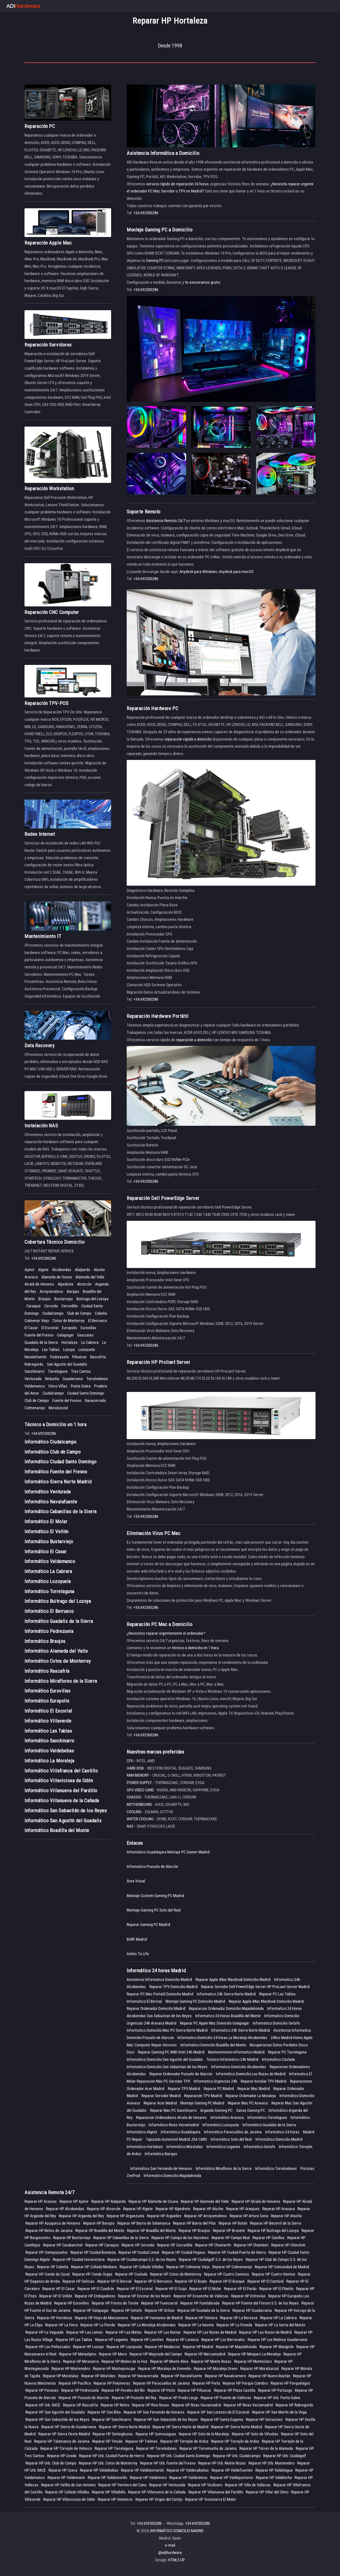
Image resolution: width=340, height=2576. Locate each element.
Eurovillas (88, 1327)
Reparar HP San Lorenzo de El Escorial (218, 2412)
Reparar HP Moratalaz (61, 2375)
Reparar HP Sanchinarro (111, 2419)
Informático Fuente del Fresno (55, 1471)
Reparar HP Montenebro (70, 2368)
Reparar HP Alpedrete (172, 2208)
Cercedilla (69, 1306)
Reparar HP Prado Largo (178, 2397)
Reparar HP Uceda (61, 2455)
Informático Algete (142, 2132)
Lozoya (69, 1349)
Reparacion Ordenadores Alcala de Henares (171, 2117)
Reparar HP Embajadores (95, 2296)
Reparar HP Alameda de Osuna (153, 2201)
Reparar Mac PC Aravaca (248, 2103)
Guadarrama (73, 1378)
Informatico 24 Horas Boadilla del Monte (228, 2015)
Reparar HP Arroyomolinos (205, 2215)
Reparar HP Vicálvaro (205, 2485)
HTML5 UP (176, 2560)
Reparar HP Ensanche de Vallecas (200, 2296)
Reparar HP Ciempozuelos (46, 2252)
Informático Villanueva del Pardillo (60, 1790)
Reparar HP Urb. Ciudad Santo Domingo (178, 2455)
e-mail (170, 2545)
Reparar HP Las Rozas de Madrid (209, 2332)
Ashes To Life (138, 1953)
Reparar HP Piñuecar (194, 2390)
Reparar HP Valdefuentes (232, 2470)
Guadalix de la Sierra (41, 1342)
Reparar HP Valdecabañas (188, 2470)
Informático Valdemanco (49, 1561)
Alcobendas (61, 1269)
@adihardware (170, 2552)
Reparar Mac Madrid (253, 2088)
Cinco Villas (57, 1386)
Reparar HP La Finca (61, 2325)
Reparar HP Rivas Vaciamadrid (196, 2405)
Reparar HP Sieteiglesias (113, 2434)
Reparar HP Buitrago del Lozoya (273, 2230)
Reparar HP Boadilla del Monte (99, 2230)
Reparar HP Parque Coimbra (245, 2383)
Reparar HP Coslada (131, 2274)
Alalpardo (82, 1269)
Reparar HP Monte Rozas (211, 2361)
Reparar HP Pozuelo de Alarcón (84, 2397)
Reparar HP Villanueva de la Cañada (157, 2492)
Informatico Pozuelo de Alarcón (152, 1866)
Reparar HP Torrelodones (156, 2448)
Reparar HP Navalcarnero (225, 2375)
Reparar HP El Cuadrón (95, 2288)
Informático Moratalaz (184, 2146)
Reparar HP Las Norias (162, 2332)
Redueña (52, 1378)
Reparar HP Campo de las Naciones (180, 2237)
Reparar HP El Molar (205, 2288)
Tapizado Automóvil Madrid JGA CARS (176, 2139)
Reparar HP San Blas (104, 2412)
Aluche (99, 1269)
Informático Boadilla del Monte (56, 1830)
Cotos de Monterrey (69, 1320)
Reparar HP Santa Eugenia (222, 2419)
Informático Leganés (223, 2146)
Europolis (69, 1327)
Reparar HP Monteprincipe (114, 2368)
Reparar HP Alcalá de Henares (256, 2201)
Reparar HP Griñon (160, 2310)
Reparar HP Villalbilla (108, 2492)
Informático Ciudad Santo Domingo (60, 1461)
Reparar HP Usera (63, 2470)
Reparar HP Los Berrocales (223, 2339)
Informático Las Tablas (48, 1731)
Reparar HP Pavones (42, 2390)
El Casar (31, 1327)
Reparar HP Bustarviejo (72, 2237)
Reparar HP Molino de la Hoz (124, 2361)
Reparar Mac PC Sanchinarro (173, 2110)
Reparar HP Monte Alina (169, 2361)
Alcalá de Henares (39, 1284)
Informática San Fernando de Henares (161, 2168)
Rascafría (98, 1357)
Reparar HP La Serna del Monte (280, 2325)
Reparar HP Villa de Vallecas (248, 2485)
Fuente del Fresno (38, 1335)
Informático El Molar (45, 1521)
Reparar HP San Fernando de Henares (154, 2412)
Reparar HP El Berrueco (153, 2281)
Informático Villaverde (47, 1721)
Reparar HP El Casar (58, 2288)
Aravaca (31, 1277)
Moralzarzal (58, 1407)
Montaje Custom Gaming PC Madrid (155, 1895)
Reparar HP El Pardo (240, 2288)
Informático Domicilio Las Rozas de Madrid (250, 2074)
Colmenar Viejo (36, 1320)
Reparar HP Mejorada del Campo (156, 2354)
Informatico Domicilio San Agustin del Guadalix (165, 2059)
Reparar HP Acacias (40, 2201)
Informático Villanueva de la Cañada (61, 1800)
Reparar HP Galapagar (91, 2310)
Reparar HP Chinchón (288, 2245)
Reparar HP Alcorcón (103, 2208)
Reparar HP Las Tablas (74, 2339)
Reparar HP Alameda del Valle (205, 2201)
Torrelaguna (57, 1371)
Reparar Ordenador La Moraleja (251, 2095)
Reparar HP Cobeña (52, 2266)
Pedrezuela (59, 1357)
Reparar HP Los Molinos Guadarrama (277, 2339)
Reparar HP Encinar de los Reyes (144, 2296)
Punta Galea (81, 1386)
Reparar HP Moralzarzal (259, 2368)
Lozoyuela (86, 1349)
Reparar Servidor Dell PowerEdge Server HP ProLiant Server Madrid (255, 1986)
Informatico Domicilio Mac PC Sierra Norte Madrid (167, 2030)
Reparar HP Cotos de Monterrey (175, 2274)
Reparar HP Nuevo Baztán (269, 2375)
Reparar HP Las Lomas (84, 2332)
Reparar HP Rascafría (80, 2405)
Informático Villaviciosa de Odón (58, 1780)
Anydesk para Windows (198, 571)
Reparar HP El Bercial (114, 2281)
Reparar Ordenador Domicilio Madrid (156, 2008)
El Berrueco (97, 1320)
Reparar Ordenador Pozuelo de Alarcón (180, 2074)
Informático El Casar (45, 1551)
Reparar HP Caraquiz (102, 2245)
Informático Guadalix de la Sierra (58, 1621)
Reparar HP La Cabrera (278, 2317)
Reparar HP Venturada (167, 2485)
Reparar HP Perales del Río (123, 2390)
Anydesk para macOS (236, 571)
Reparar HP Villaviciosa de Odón (69, 2499)
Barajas (73, 1291)
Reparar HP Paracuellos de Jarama (161, 2383)
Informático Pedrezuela (48, 1631)
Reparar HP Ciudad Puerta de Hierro (237, 2252)
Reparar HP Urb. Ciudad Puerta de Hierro (111, 2455)
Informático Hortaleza (145, 2146)
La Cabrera (90, 1342)
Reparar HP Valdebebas (99, 2470)
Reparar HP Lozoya (88, 2346)
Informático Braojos (44, 1641)
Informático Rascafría (46, 1671)
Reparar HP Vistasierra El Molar (210, 2499)
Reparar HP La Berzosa (238, 2317)
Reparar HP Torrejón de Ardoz (184, 2441)
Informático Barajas (161, 2153)
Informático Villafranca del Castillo (61, 1771)
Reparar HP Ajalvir (74, 2201)
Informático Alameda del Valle (56, 1651)
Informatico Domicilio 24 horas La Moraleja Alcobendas (222, 2037)
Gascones (85, 1335)
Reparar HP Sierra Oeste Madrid (64, 2434)
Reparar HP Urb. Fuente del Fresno (167, 2463)
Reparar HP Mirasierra (81, 2361)
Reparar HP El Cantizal (265, 2281)
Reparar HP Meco (113, 2354)
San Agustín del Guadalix (67, 1364)
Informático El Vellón (46, 1531)
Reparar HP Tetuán (107, 2441)
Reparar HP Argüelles (164, 2215)
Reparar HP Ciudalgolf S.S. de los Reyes (211, 2259)
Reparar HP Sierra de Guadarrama (68, 2426)
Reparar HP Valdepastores (231, 2477)
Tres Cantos (81, 1371)
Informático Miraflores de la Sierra (60, 1681)
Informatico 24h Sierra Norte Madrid (226, 1994)
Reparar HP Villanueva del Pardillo (215, 2492)
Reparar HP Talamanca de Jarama (62, 2441)
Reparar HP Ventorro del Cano (122, 2485)
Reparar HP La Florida (97, 2325)
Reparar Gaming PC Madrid (148, 1924)
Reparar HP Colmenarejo (232, 2266)
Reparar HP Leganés (111, 2339)
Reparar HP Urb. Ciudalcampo (237, 2455)
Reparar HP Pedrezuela (80, 2390)
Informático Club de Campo (52, 1452)
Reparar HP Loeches (147, 2339)
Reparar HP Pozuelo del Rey (134, 2397)
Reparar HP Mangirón (276, 2346)
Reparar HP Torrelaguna (114, 2448)
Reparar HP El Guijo (171, 2288)
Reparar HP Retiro (115, 2405)
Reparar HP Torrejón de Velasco (66, 2448)
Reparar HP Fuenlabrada (200, 2303)
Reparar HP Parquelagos (290, 2383)
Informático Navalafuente (50, 1502)
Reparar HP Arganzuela (125, 2215)
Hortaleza (69, 1342)
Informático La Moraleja (49, 1761)
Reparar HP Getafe (127, 2310)
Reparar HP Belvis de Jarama (49, 2230)
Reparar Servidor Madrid (161, 2095)
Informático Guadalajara (146, 1852)
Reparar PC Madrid (219, 2088)
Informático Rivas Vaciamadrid (174, 2124)
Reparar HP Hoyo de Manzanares (101, 2317)
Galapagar (65, 1335)
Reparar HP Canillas (268, 2237)
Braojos (44, 1298)
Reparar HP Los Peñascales (47, 2346)
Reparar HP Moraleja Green (216, 2368)
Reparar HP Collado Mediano (94, 2266)
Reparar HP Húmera (201, 2317)
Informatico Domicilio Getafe (276, 2023)
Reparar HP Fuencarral (159, 2303)
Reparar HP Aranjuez (243, 2208)
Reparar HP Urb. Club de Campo (50, 2463)
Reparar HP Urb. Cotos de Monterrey (108, 2463)
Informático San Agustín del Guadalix (63, 1820)
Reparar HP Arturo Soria (249, 2215)
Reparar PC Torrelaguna (287, 2052)
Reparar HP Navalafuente (181, 2375)
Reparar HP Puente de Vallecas (226, 2397)
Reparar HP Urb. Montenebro (271, 2463)
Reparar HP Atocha (286, 2215)
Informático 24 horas (282, 2132)
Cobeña (101, 1313)
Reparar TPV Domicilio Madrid (173, 1986)
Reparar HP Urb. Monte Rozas (222, 2463)
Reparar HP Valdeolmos (188, 2477)
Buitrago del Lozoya (92, 1298)
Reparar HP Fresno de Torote (115, 2303)
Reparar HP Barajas (99, 2223)
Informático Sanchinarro (49, 1741)
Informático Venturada (47, 1492)
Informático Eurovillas (47, 1691)
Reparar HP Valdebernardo (142, 2470)
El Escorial (49, 1327)
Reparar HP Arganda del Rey (81, 2215)
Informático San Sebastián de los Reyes (65, 1810)
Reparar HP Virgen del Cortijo (158, 2499)
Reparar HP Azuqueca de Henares (52, 2223)
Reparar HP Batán (233, 2223)
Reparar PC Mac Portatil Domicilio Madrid (160, 1994)
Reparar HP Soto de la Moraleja (204, 2434)
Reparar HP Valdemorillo (107, 2477)
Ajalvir (29, 1269)
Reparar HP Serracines (264, 2419)
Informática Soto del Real (231, 2139)
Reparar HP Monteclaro (253, 2361)
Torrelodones (97, 1378)
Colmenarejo (34, 1407)
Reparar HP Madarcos (162, 2346)
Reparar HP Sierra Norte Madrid (124, 2426)
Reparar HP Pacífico (75, 2383)
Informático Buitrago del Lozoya (57, 1601)
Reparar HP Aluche (208, 2208)
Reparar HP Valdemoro (148, 2477)
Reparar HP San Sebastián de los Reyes (57, 2419)
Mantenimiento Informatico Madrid (236, 2052)
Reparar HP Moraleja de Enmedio (164, 2368)
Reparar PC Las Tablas (277, 1994)
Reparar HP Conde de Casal (47, 2274)
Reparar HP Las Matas (124, 2332)
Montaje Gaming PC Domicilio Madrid (195, 2001)
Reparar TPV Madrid (184, 2088)
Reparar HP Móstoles (98, 2375)
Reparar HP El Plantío (276, 2288)
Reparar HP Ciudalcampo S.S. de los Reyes (141, 2259)
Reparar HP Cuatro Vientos (273, 2274)
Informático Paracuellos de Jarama (233, 2132)
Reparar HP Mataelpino (77, 2354)
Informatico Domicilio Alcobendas (238, 2066)
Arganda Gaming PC (216, 2110)
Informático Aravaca (227, 2117)
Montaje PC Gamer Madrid (188, 1852)
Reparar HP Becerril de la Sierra (275, 2223)
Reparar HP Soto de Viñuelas (255, 2434)
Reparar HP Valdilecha (274, 2477)
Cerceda (51, 1306)
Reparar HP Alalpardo (108, 2201)
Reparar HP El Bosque (227, 2281)
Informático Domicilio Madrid (278, 2139)
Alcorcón (84, 1284)
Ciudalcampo (52, 1313)
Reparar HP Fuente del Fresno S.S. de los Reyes (260, 2303)
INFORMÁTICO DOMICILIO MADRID (177, 2530)
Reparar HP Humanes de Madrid (157, 2317)
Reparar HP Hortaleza (54, 2317)
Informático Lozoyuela (47, 1581)
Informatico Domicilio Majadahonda (172, 2175)
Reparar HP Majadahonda (236, 2346)
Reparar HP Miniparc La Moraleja (254, 2354)
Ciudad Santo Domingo (85, 1393)
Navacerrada (95, 1400)
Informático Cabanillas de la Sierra (60, 1511)
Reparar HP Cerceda (138, 2245)
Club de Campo (79, 1313)
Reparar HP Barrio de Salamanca (143, 2223)
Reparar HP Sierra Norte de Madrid (180, 2426)
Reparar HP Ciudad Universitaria (79, 2259)
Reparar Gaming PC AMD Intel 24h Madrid (171, 2052)
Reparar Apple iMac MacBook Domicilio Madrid (233, 1979)
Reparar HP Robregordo (294, 2405)
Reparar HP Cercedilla (174, 2245)
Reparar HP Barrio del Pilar (194, 2223)
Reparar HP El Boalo (191, 2281)
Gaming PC (155, 260)
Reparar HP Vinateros (115, 2499)
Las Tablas (51, 1349)
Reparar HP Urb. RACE (42, 2405)
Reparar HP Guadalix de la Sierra (203, 2310)
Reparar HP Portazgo (275, 2390)
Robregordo (33, 1364)
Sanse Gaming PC (250, 2110)
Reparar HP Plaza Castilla (234, 2390)
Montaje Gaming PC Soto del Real (154, 1910)
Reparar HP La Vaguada (44, 2332)
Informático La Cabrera (48, 1571)
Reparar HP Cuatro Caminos (226, 2274)
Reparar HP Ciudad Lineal (138, 2252)
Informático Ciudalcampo (50, 1442)
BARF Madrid (137, 1939)
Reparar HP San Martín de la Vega (279, 2412)
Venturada (32, 1378)
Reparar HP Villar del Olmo (267, 2492)
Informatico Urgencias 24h (215, 2081)
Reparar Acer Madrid (160, 2103)
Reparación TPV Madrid (203, 2095)
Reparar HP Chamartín (213, 2245)
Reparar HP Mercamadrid (205, 2354)
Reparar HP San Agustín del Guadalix (55, 2412)
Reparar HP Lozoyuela (124, 2346)
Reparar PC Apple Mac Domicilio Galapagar (214, 2023)
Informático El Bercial (144, 2001)
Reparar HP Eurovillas (71, 2303)
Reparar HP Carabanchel (63, 2245)
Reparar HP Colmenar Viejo (188, 2266)
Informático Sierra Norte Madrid (58, 1481)
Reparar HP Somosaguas (156, 2434)
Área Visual (136, 1881)
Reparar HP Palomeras (112, 2383)
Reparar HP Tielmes (141, 2441)
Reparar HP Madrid (198, 2346)
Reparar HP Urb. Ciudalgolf (284, 2455)
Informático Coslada (278, 2059)
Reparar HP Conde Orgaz (92, 2274)
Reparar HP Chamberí (251, 2245)
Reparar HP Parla (206, 2383)
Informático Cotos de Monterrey (57, 1661)
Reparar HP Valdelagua (274, 2470)
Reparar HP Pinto (161, 2390)
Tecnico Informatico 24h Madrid (232, 2059)
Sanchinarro (34, 1371)
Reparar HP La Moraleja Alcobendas (147, 2325)
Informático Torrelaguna (49, 1591)
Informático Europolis (46, 1701)
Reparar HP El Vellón (55, 2296)
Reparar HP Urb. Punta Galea (277, 2397)
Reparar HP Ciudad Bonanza (93, 2252)
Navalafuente (35, 1357)
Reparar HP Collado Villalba (141, 2266)
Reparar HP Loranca (182, 2339)
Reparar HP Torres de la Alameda (266, 2448)
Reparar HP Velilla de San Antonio (68, 2485)
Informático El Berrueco (49, 1611)
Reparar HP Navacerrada (138, 2375)
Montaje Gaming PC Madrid (202, 2103)
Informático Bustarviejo (48, 1541)
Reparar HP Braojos (194, 2230)
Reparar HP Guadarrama (252, 2310)
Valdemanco (34, 1386)
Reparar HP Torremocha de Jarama (208, 2448)
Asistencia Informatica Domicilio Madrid (159, 1979)
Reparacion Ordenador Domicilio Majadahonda (226, 2008)
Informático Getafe (259, 2146)
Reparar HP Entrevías (248, 2296)
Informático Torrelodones (276, 2168)
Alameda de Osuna (56, 1277)
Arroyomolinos (51, 1291)
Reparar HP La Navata (196, 2325)
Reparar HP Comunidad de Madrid (282, 2266)
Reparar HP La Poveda (234, 2325)
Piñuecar (79, 1357)
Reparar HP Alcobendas (65, 2208)
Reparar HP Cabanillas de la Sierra (121, 2237)
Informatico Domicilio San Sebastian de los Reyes (167, 2066)
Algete (43, 1269)
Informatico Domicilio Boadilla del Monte (213, 2045)
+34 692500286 (43, 1258)
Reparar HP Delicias (79, 2281)
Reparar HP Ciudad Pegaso (183, 2252)
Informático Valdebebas (49, 1751)
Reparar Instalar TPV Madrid (263, 2081)
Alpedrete (65, 1284)
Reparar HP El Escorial (135, 2288)
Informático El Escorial (48, 1711)
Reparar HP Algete (138, 2208)
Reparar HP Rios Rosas (150, 2405)
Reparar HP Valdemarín (66, 2477)
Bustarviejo (63, 1298)
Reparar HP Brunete (229, 2230)
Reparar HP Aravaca (278, 2208)
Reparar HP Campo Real (231, 2237)
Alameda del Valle (89, 1277)
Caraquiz (33, 1306)
